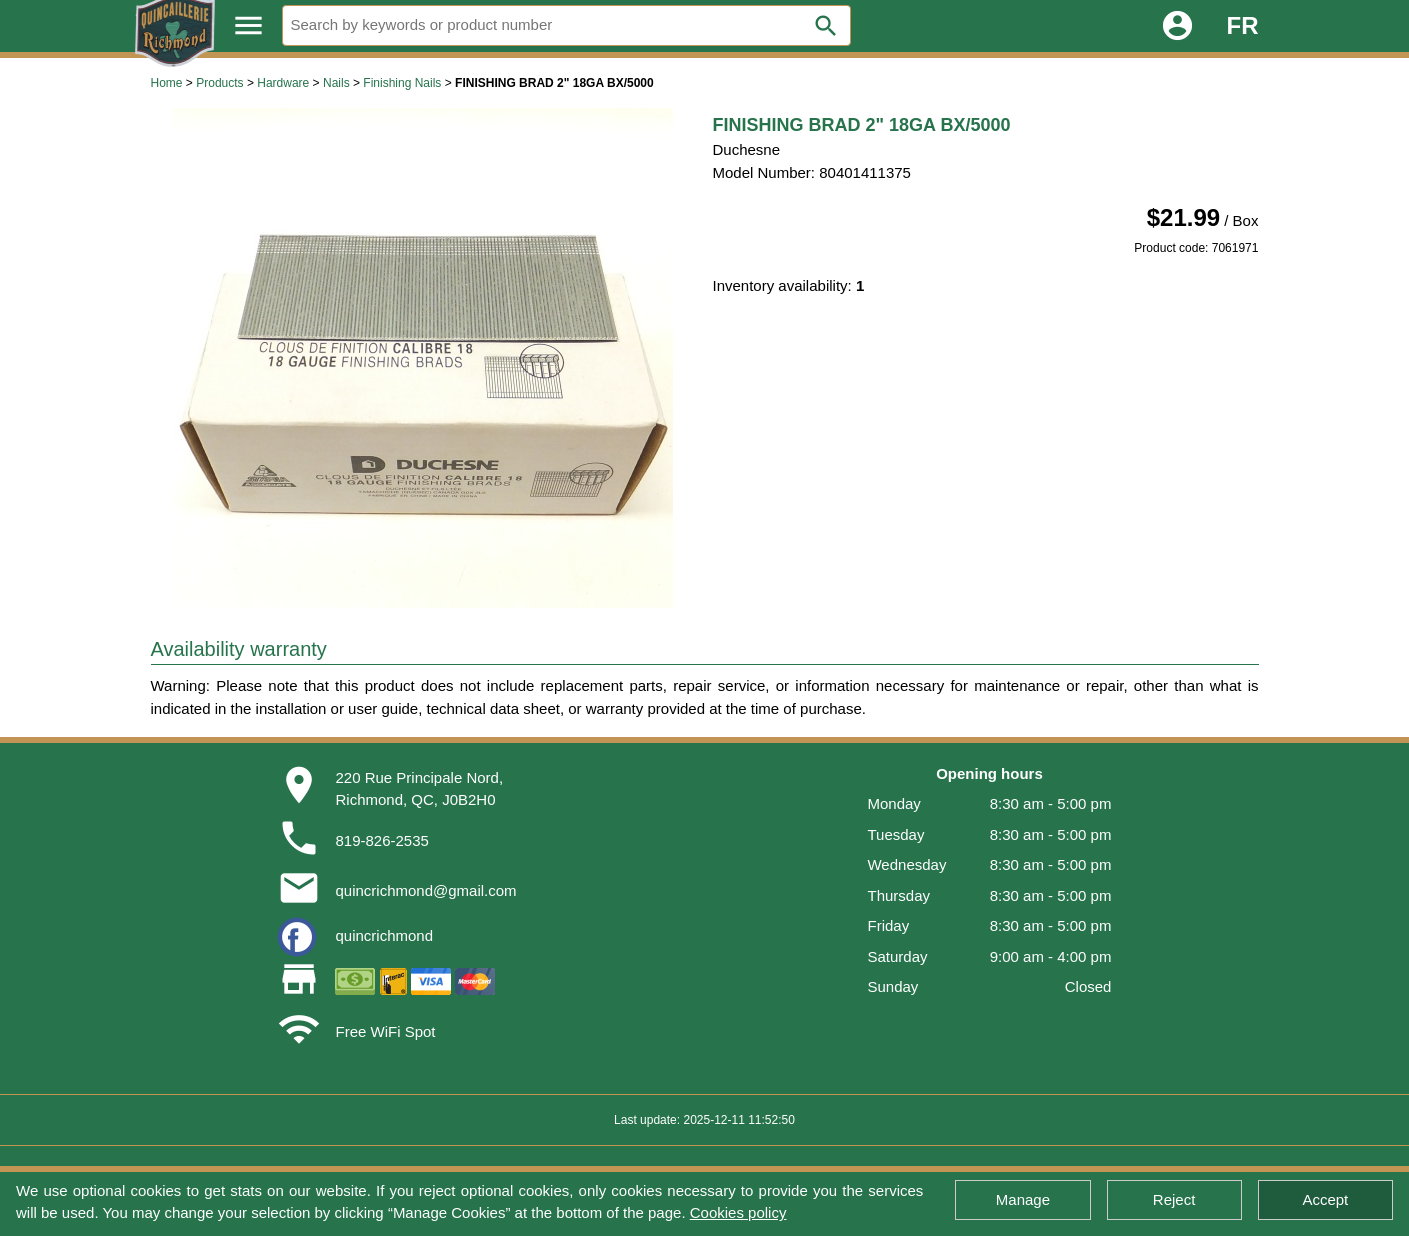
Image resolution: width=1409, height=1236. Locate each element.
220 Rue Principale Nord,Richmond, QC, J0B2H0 (419, 789)
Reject (1174, 1199)
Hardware (283, 83)
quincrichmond (384, 935)
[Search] (567, 25)
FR (1243, 25)
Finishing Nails (402, 83)
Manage (1023, 1199)
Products (219, 83)
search (826, 26)
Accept (1325, 1199)
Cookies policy (738, 1212)
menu (248, 25)
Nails (336, 83)
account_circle (1177, 25)
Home (167, 83)
